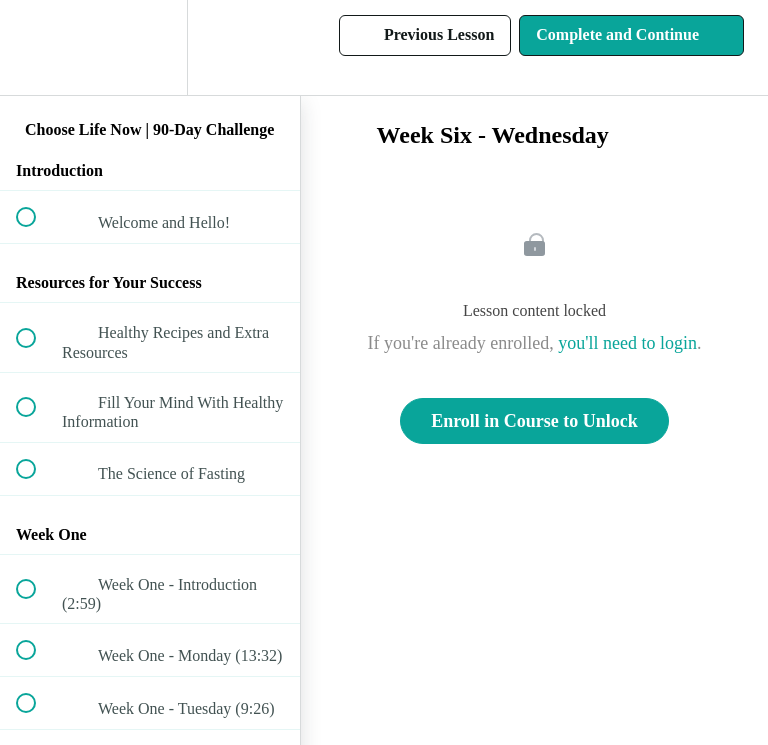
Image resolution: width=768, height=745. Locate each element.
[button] (37, 47)
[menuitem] (150, 47)
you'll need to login (627, 343)
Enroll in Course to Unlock (534, 421)
